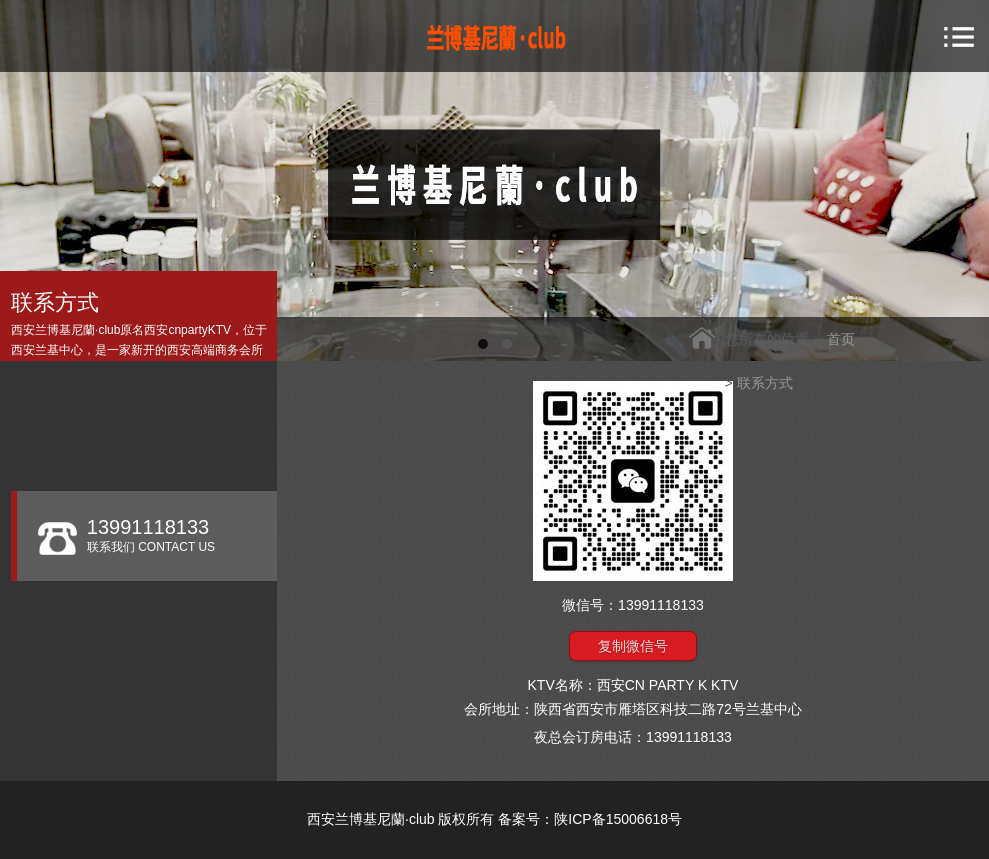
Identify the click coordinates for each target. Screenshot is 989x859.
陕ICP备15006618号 (618, 819)
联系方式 (765, 383)
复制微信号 (633, 646)
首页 (841, 339)
